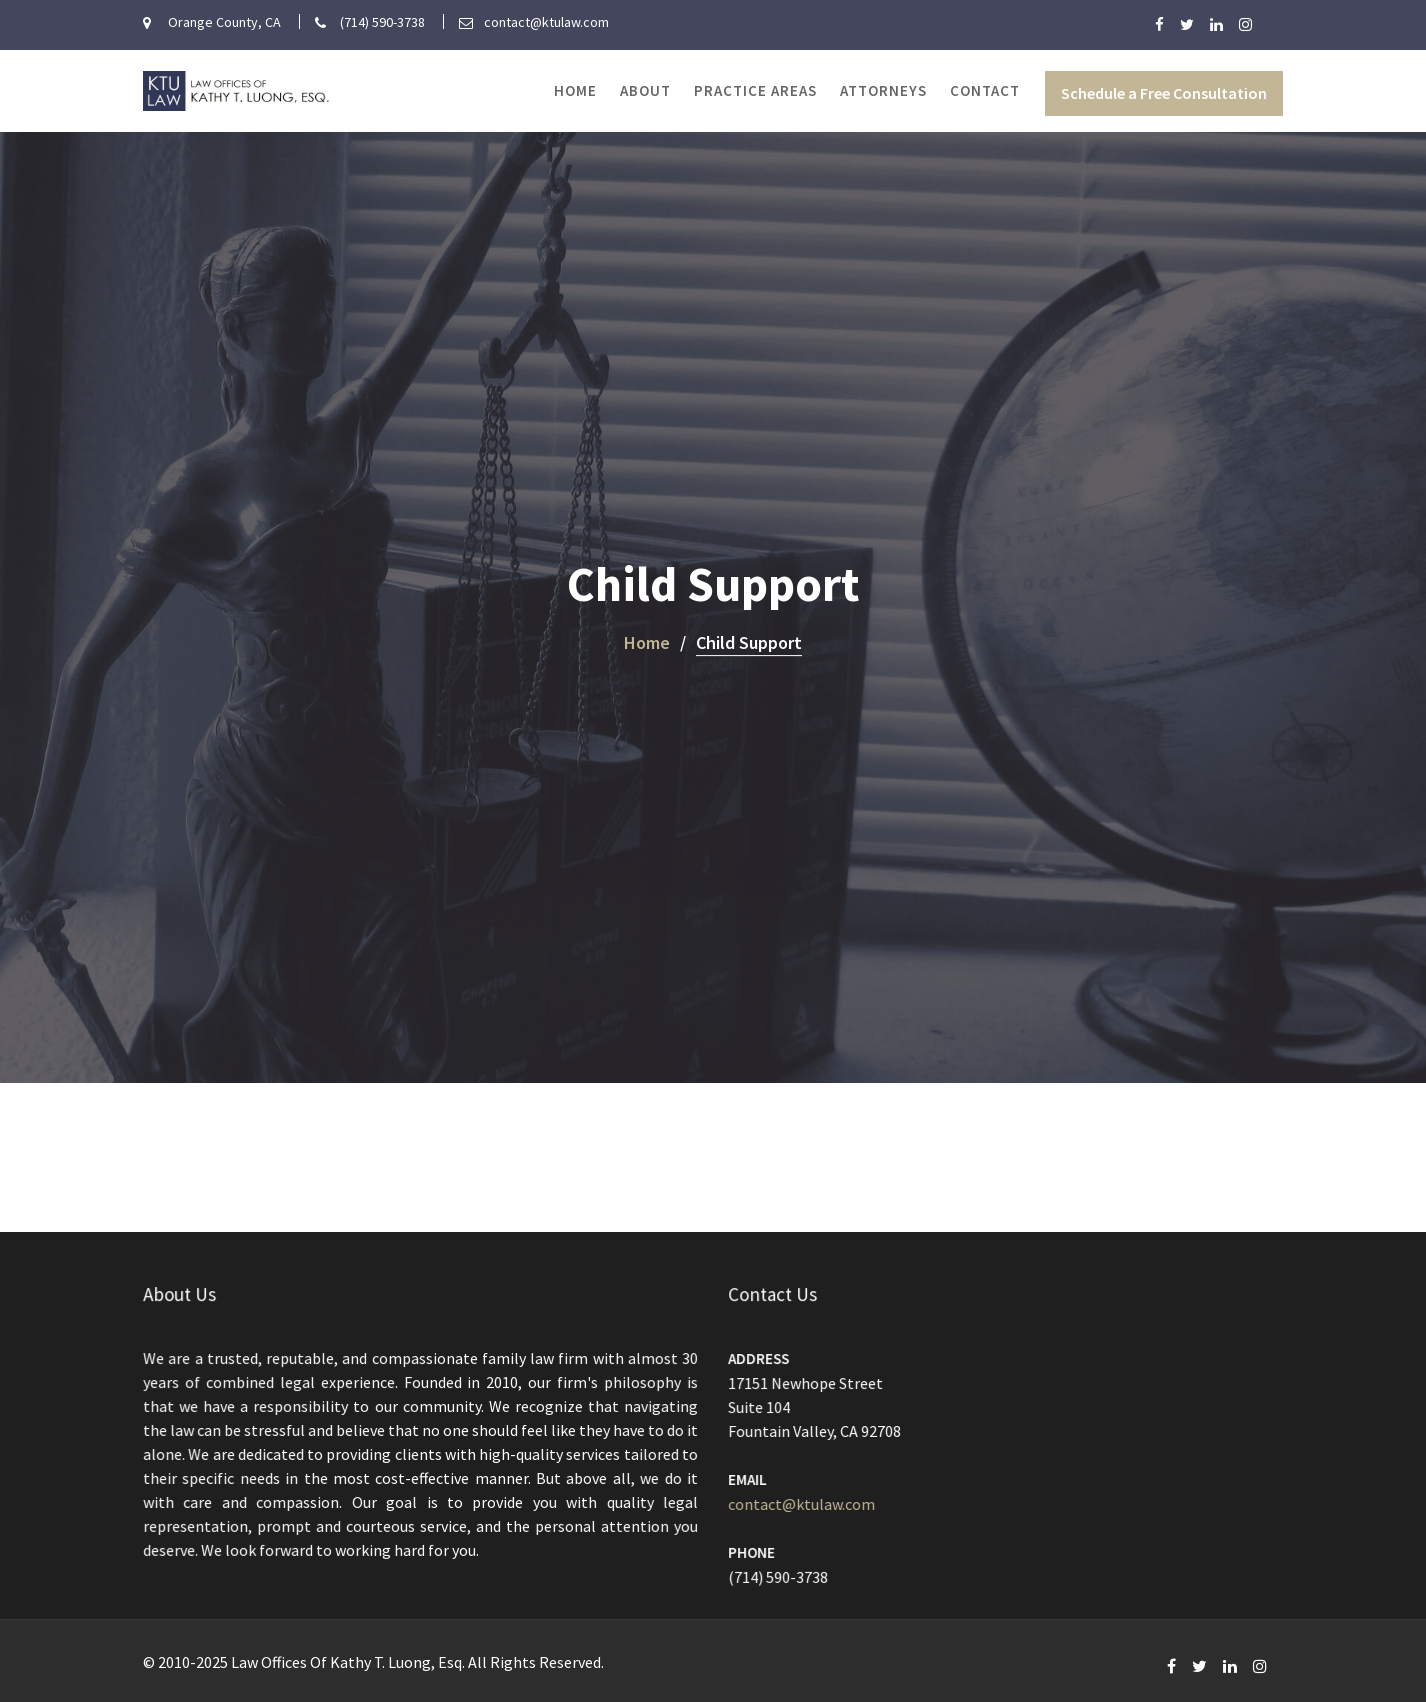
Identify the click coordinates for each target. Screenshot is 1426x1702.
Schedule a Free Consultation (1164, 93)
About (645, 90)
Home (575, 90)
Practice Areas (755, 90)
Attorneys (883, 90)
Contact (985, 90)
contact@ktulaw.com (805, 1502)
